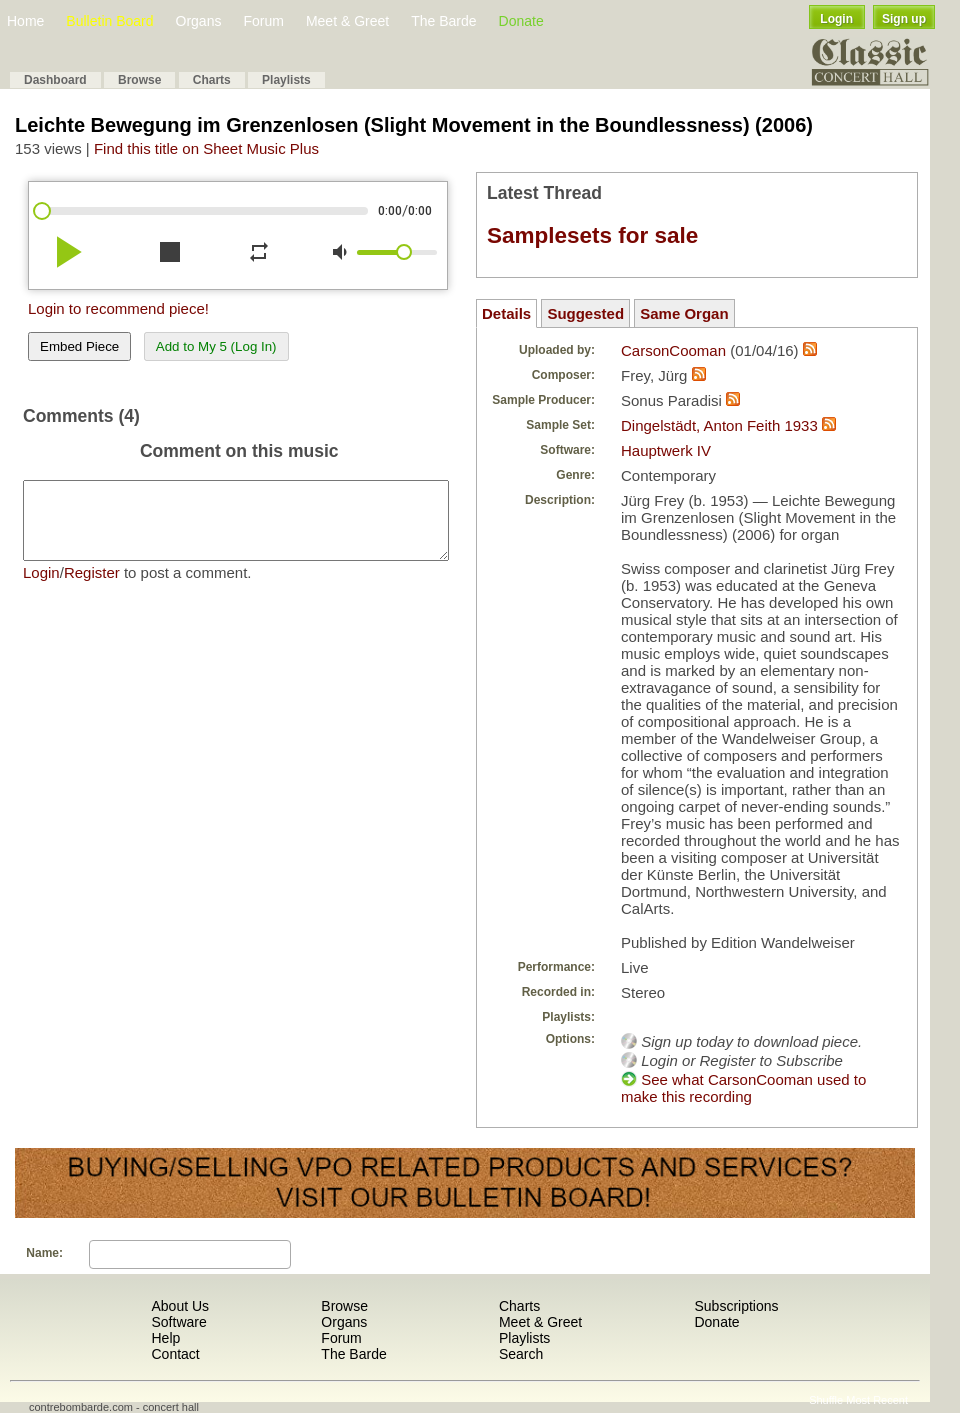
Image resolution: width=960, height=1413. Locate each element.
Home (25, 21)
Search (521, 1354)
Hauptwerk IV (666, 450)
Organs (199, 21)
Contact (175, 1354)
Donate (521, 21)
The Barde (443, 21)
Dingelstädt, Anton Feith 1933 (719, 425)
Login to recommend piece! (118, 308)
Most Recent (877, 1400)
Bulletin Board (109, 21)
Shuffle (826, 1400)
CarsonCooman (673, 350)
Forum (263, 21)
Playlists (286, 80)
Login (836, 19)
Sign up (904, 19)
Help (165, 1338)
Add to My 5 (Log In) (216, 346)
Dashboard (55, 80)
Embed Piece (79, 346)
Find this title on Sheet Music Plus (206, 148)
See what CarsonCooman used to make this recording (743, 1088)
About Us (180, 1306)
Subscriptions (736, 1306)
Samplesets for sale (592, 235)
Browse (139, 80)
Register (92, 587)
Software (178, 1322)
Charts (212, 80)
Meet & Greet (347, 21)
